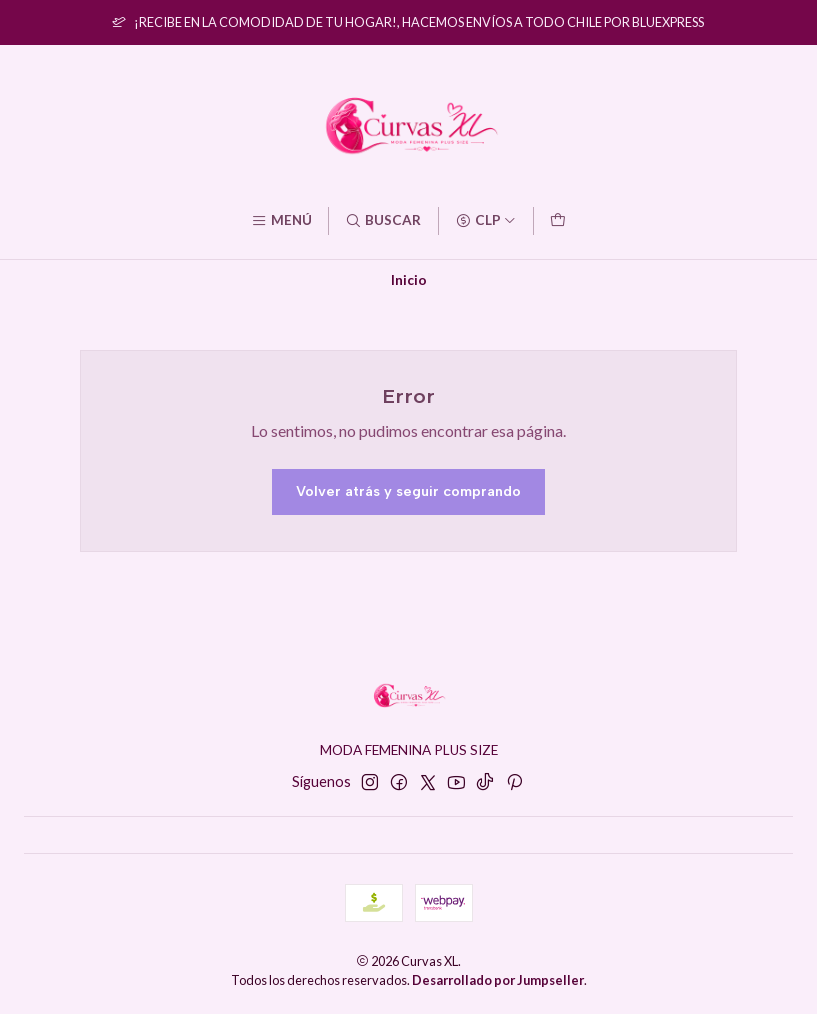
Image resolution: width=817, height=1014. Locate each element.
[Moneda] (486, 221)
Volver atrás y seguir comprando (408, 491)
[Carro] (558, 221)
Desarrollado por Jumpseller (498, 980)
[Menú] (281, 221)
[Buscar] (383, 221)
